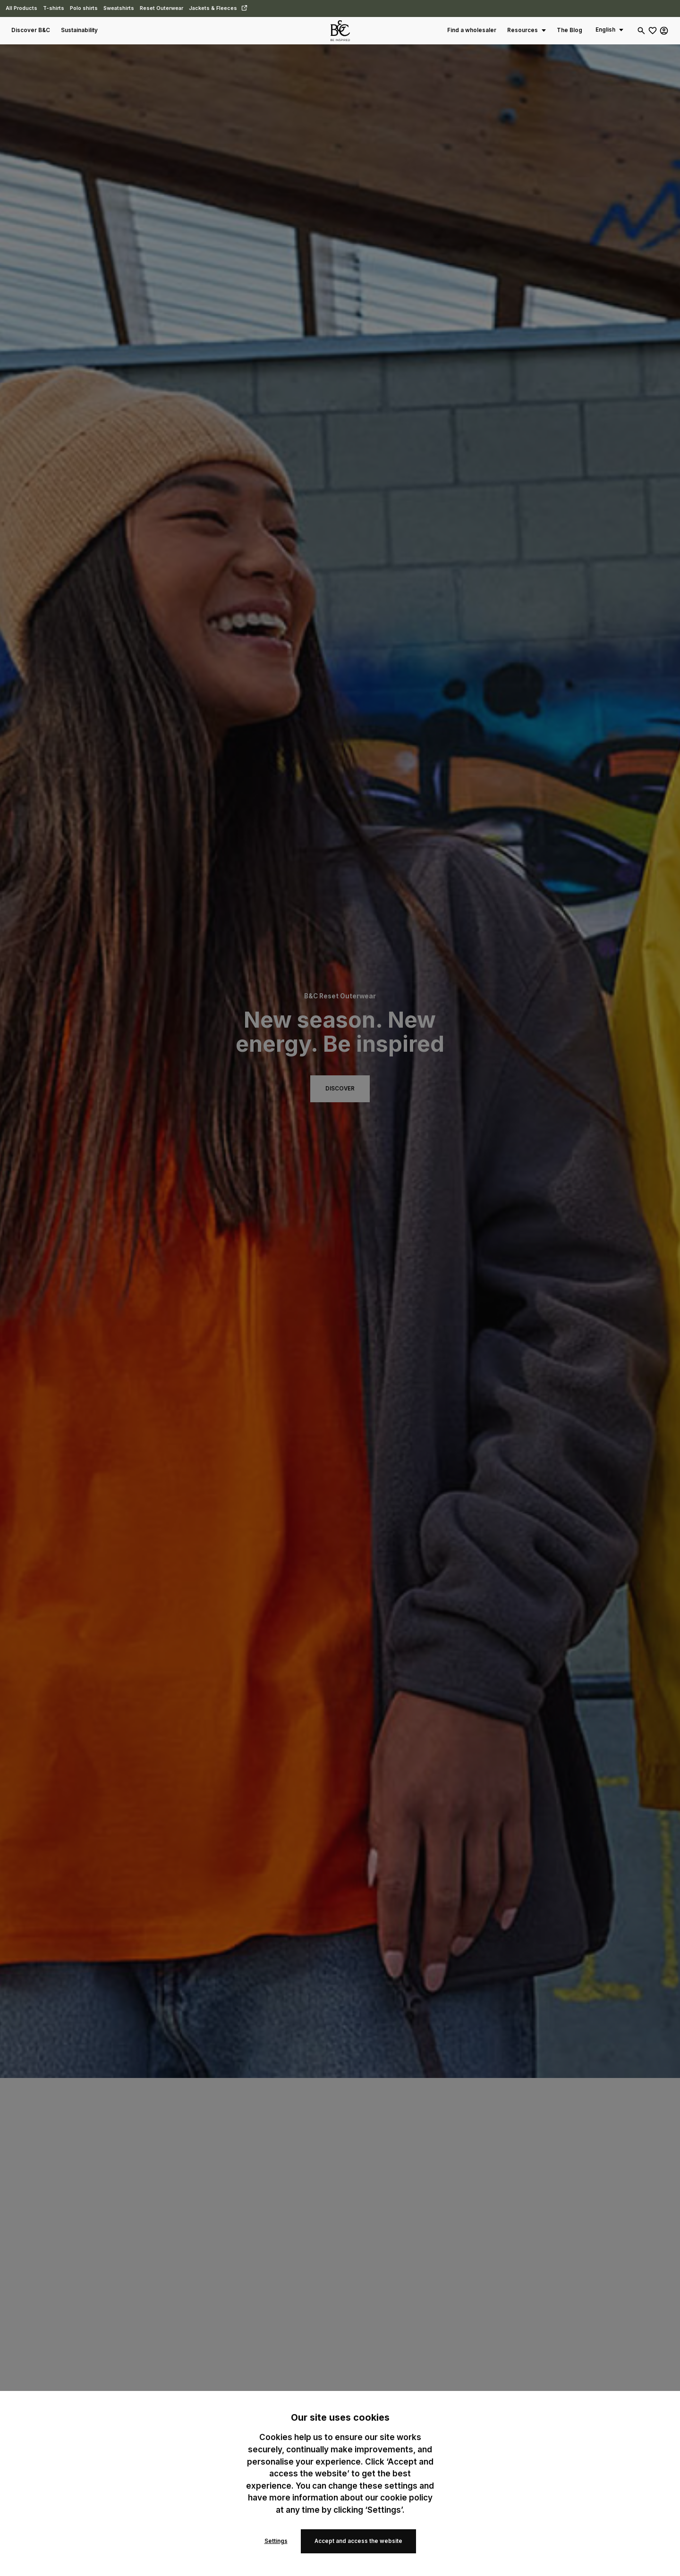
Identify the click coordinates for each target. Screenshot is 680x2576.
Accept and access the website (358, 2541)
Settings (276, 2541)
